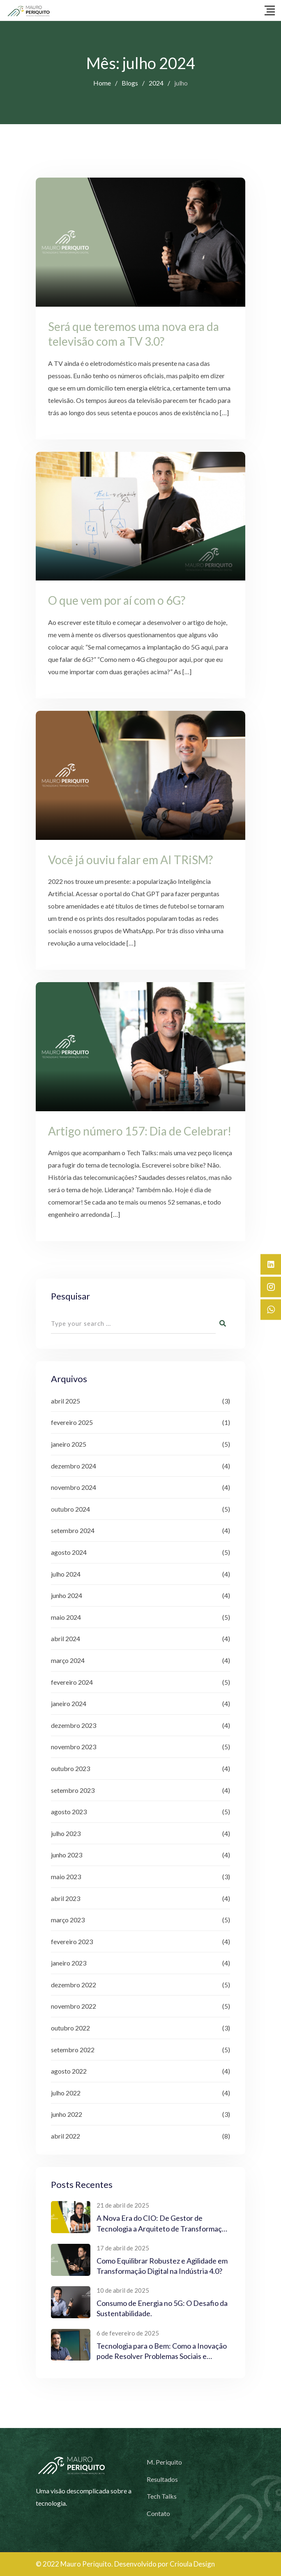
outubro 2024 (70, 1509)
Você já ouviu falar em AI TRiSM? (130, 860)
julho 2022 (66, 2093)
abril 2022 (65, 2136)
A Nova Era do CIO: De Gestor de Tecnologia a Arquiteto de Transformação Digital (163, 2228)
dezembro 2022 (73, 1985)
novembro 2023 (73, 1746)
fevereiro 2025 (72, 1422)
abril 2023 (65, 1898)
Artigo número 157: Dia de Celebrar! (139, 1131)
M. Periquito (164, 2462)
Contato (158, 2513)
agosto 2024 (69, 1552)
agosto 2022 (69, 2071)
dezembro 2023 (73, 1725)
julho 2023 (66, 1833)
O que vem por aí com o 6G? (116, 600)
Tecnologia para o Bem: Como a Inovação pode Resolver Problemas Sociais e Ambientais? (162, 2356)
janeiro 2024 (68, 1703)
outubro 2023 (70, 1768)
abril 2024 (65, 1638)
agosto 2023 (69, 1811)
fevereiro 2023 (72, 1941)
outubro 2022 (70, 2028)
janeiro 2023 (68, 1963)
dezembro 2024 (73, 1466)
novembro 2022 (73, 2006)
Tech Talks (162, 2496)
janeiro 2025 (68, 1444)
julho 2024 (66, 1574)
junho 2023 (66, 1855)
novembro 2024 (73, 1487)
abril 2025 (65, 1401)
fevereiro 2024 (72, 1682)
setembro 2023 (72, 1790)
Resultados (162, 2479)
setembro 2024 (72, 1530)
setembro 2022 (72, 2049)
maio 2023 (66, 1876)
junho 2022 (66, 2114)
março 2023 (68, 1920)
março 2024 (68, 1660)
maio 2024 (66, 1617)
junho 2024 (66, 1595)
